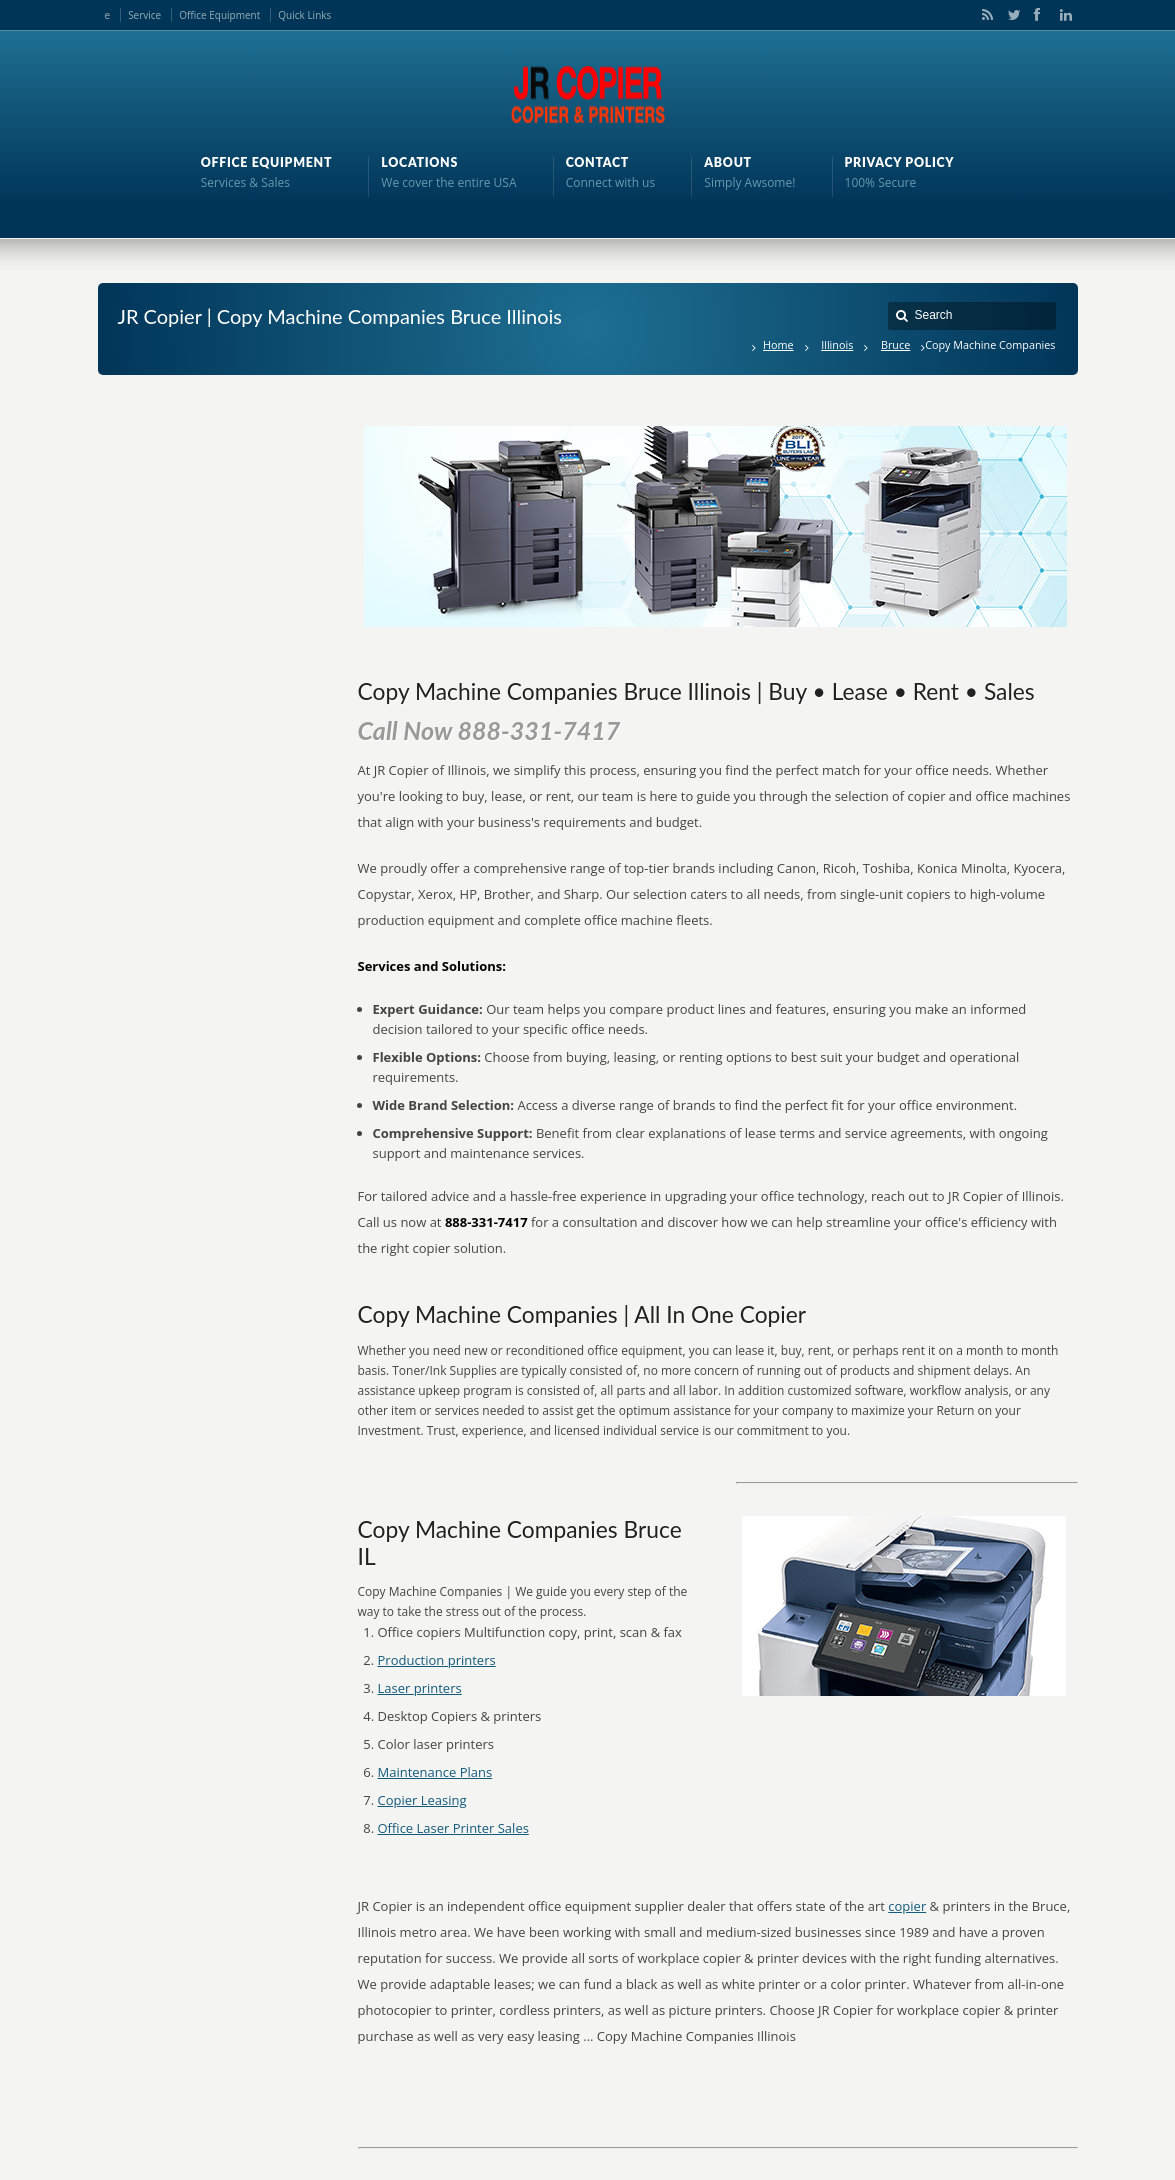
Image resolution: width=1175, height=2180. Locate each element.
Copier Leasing (422, 1800)
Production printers (437, 1660)
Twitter (1010, 15)
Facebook (1036, 15)
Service (144, 15)
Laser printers (420, 1688)
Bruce (895, 344)
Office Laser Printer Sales (453, 1828)
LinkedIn (1061, 15)
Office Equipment (219, 15)
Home (778, 344)
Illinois (837, 344)
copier (907, 1906)
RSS (984, 15)
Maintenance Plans (435, 1772)
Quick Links (304, 15)
